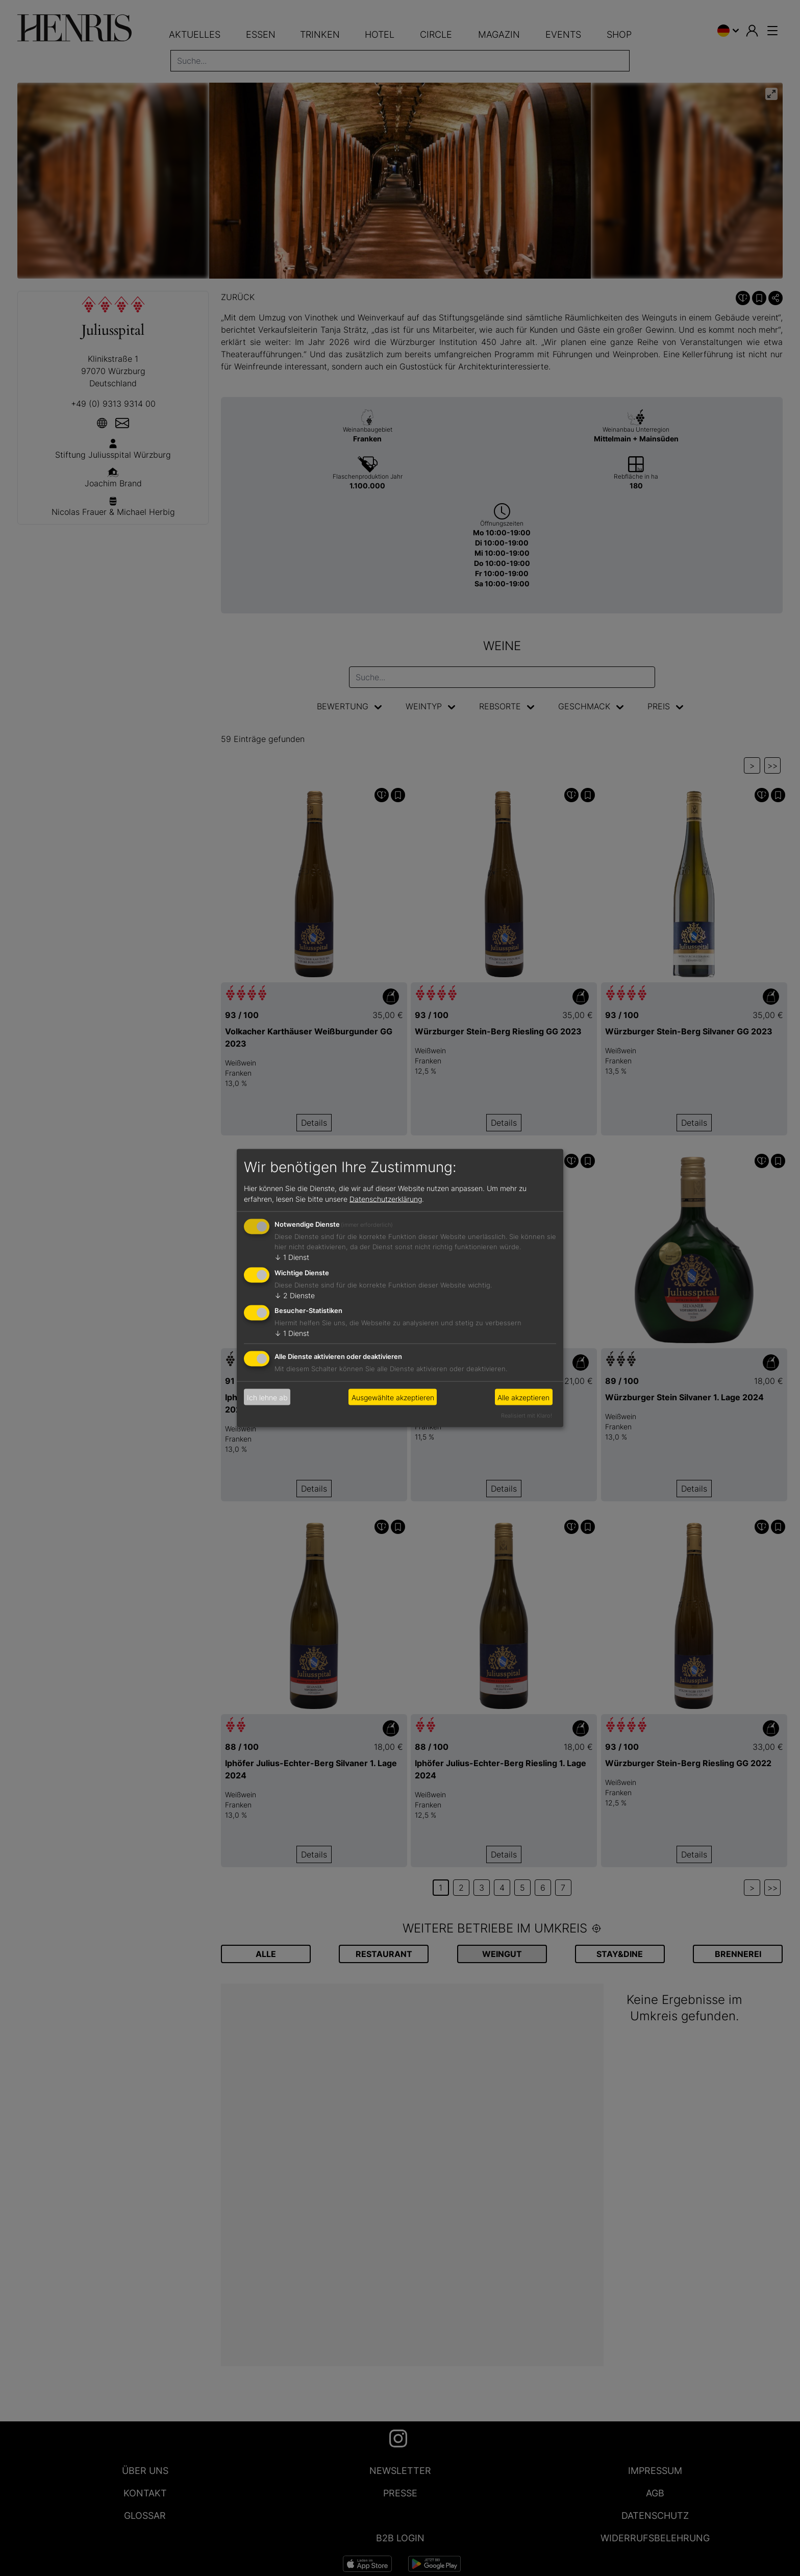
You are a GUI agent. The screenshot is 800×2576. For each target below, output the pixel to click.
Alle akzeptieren (523, 1397)
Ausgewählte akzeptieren (393, 1397)
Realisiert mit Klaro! (526, 1415)
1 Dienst (291, 1256)
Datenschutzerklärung (385, 1198)
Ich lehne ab (267, 1397)
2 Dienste (294, 1295)
